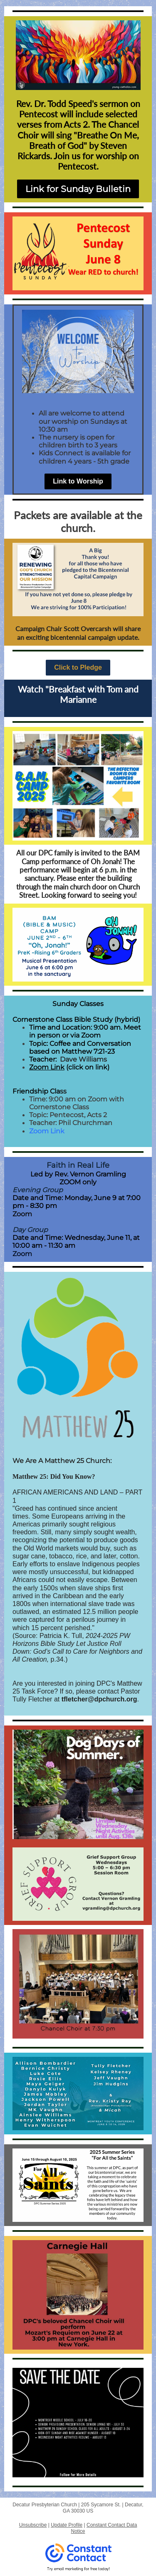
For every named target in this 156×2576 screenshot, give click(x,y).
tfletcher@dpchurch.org (99, 1699)
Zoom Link (46, 1067)
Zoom (22, 1214)
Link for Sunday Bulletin (78, 189)
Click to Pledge (78, 667)
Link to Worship (78, 481)
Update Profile (66, 2525)
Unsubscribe (33, 2525)
